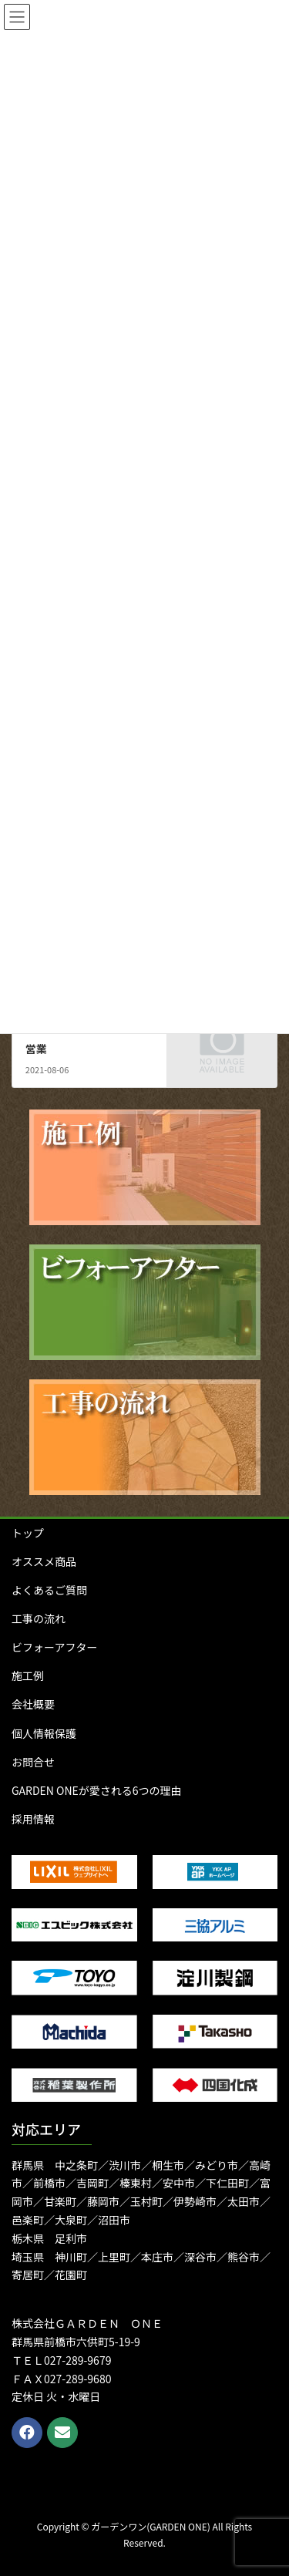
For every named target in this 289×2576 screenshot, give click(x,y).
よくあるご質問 (49, 1590)
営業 (36, 1048)
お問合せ (33, 1762)
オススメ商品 (44, 1561)
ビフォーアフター (54, 1647)
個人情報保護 (44, 1733)
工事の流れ (39, 1618)
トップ (28, 1533)
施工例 (28, 1675)
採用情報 (33, 1819)
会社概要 (33, 1704)
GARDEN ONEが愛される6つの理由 (97, 1790)
